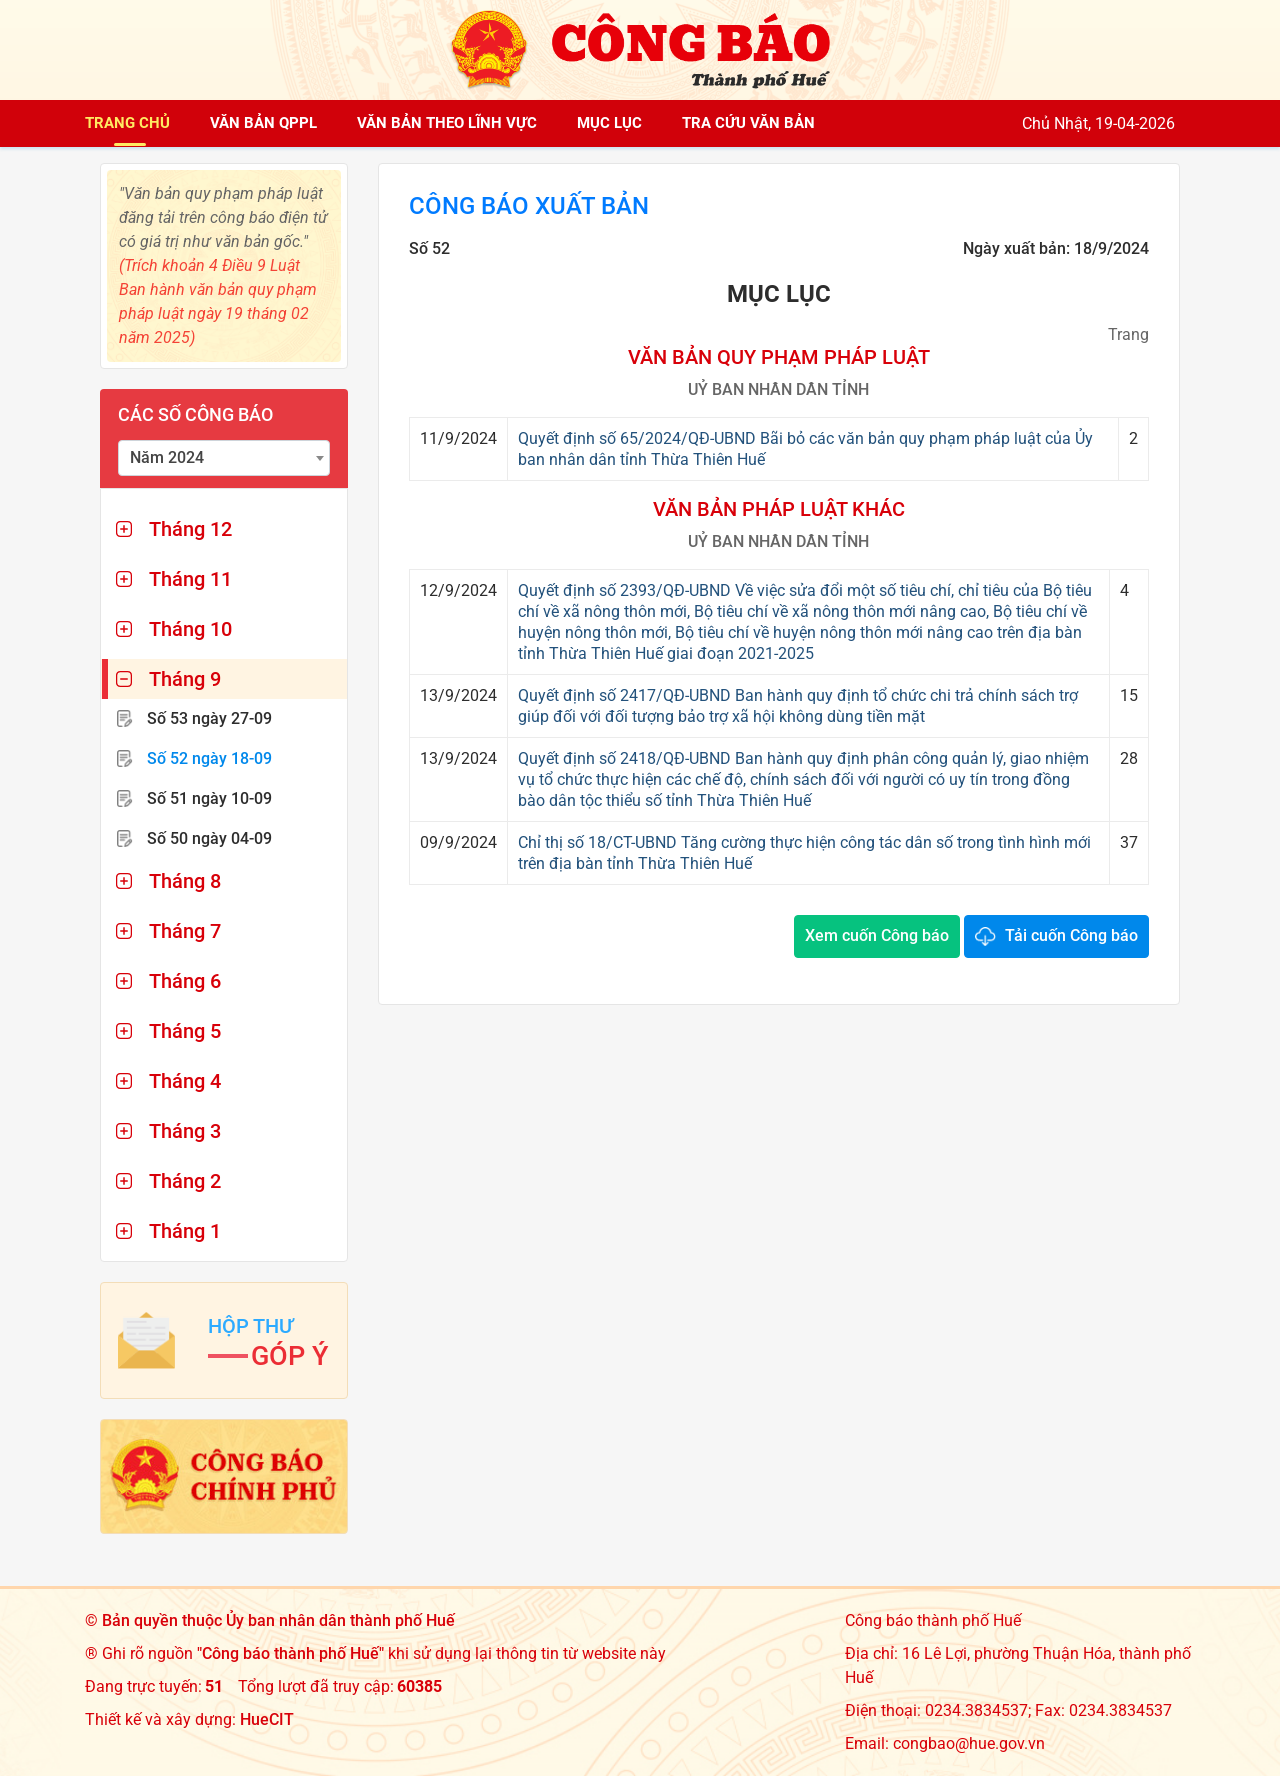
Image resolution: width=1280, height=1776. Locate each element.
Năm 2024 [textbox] (167, 457)
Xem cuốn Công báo (877, 935)
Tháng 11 (190, 579)
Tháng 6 (185, 981)
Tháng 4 (185, 1081)
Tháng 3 (185, 1131)
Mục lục (609, 123)
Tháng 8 (185, 881)
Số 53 (209, 718)
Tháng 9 (185, 679)
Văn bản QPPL (263, 123)
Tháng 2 (185, 1181)
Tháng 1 (185, 1231)
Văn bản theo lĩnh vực (447, 123)
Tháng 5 (185, 1031)
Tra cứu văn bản (748, 123)
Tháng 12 (190, 529)
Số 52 (209, 758)
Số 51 (209, 798)
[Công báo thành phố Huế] (640, 48)
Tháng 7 (185, 931)
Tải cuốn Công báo (1071, 935)
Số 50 (209, 838)
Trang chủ (127, 123)
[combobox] (224, 458)
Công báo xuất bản (529, 206)
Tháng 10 (190, 629)
